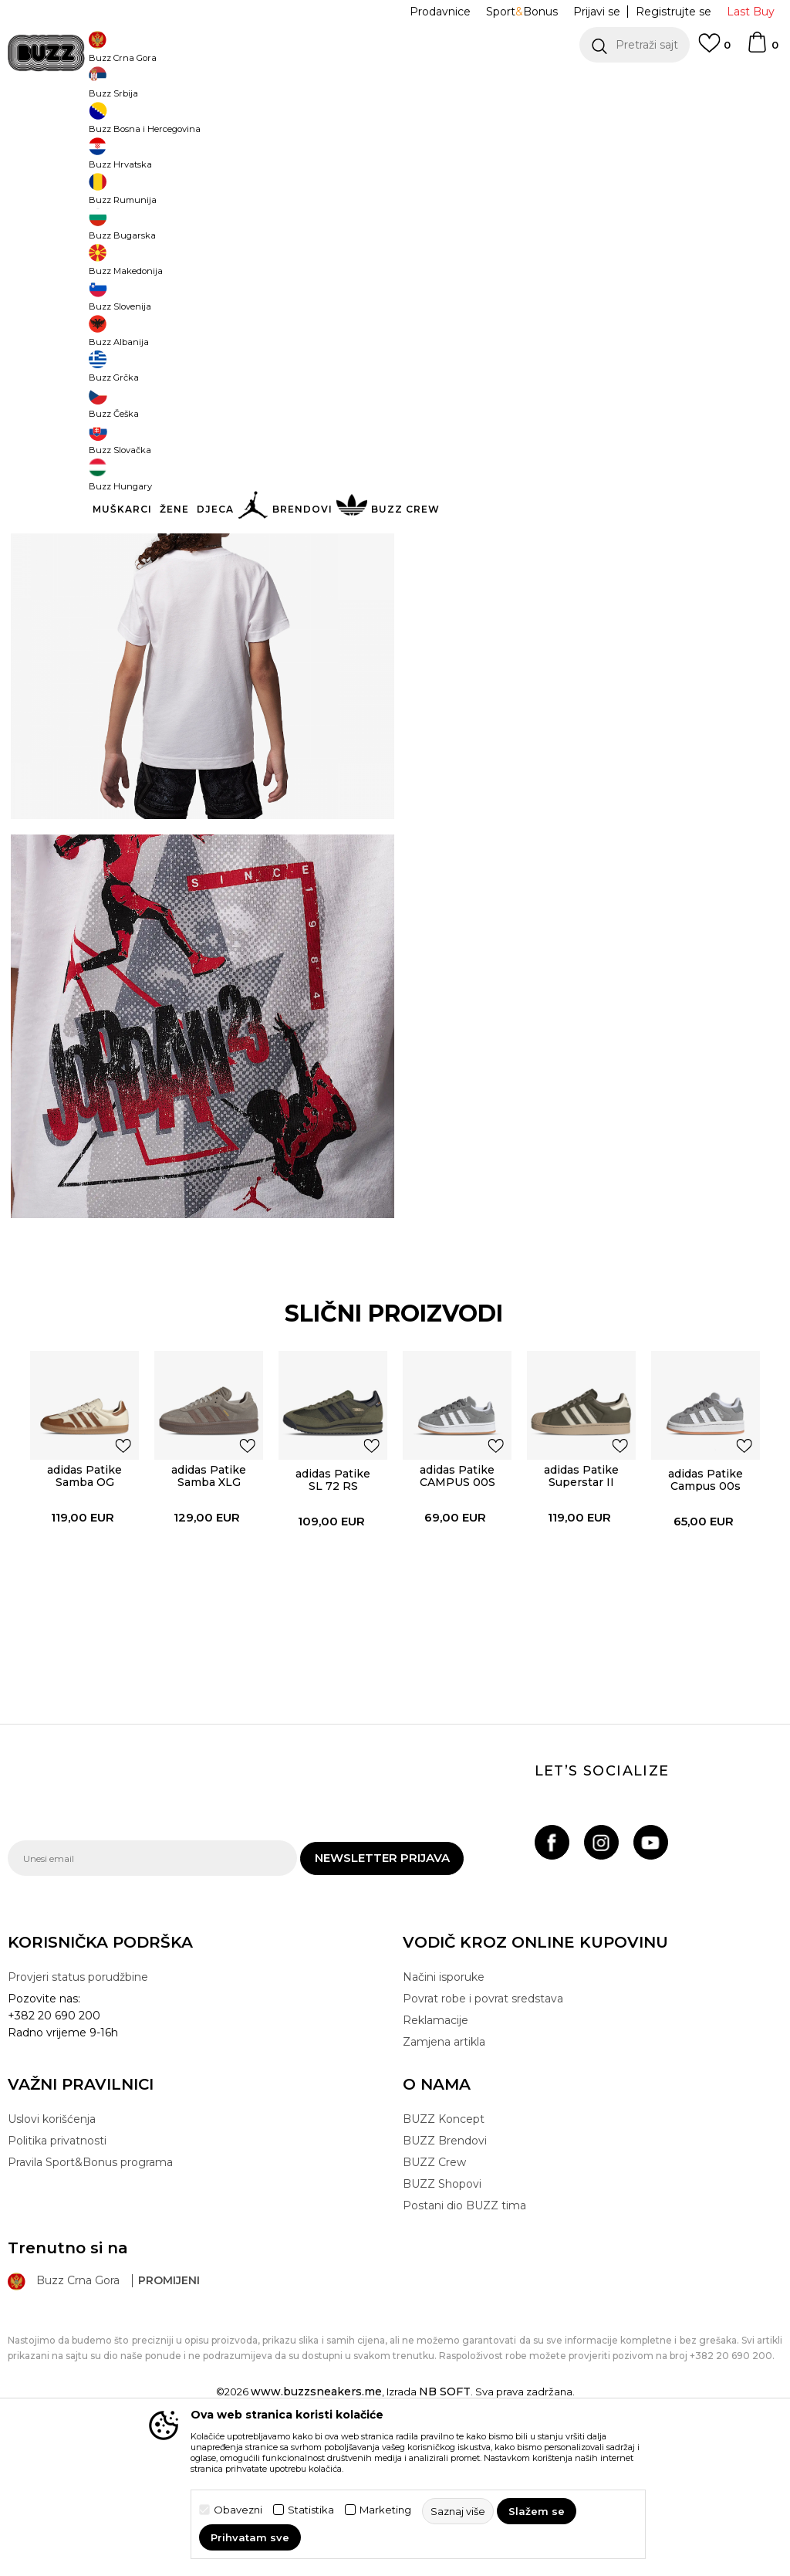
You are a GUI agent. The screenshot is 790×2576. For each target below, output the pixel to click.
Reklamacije (435, 2167)
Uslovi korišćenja (52, 2266)
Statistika (311, 2510)
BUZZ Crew (434, 2309)
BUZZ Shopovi (442, 2330)
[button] (634, 45)
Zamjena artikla (444, 2188)
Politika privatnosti (57, 2287)
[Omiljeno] (714, 50)
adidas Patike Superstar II (582, 1614)
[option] (395, 84)
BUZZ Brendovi (445, 2287)
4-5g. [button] (481, 279)
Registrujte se (673, 12)
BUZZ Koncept (443, 2266)
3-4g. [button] (424, 279)
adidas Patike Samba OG (82, 1614)
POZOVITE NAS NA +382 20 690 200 (364, 84)
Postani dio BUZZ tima (464, 2352)
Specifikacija (579, 425)
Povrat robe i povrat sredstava (483, 2145)
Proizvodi (200, 124)
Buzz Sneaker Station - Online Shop (88, 124)
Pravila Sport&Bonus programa (90, 2309)
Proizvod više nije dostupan (569, 353)
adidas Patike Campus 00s (707, 1618)
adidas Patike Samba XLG (207, 1614)
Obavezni (238, 2510)
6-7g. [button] (597, 279)
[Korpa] (762, 49)
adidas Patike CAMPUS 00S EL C (457, 1620)
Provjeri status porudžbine (78, 2124)
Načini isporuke (443, 2124)
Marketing (385, 2510)
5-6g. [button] (539, 279)
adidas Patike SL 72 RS (332, 1618)
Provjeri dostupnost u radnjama (579, 475)
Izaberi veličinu (443, 253)
